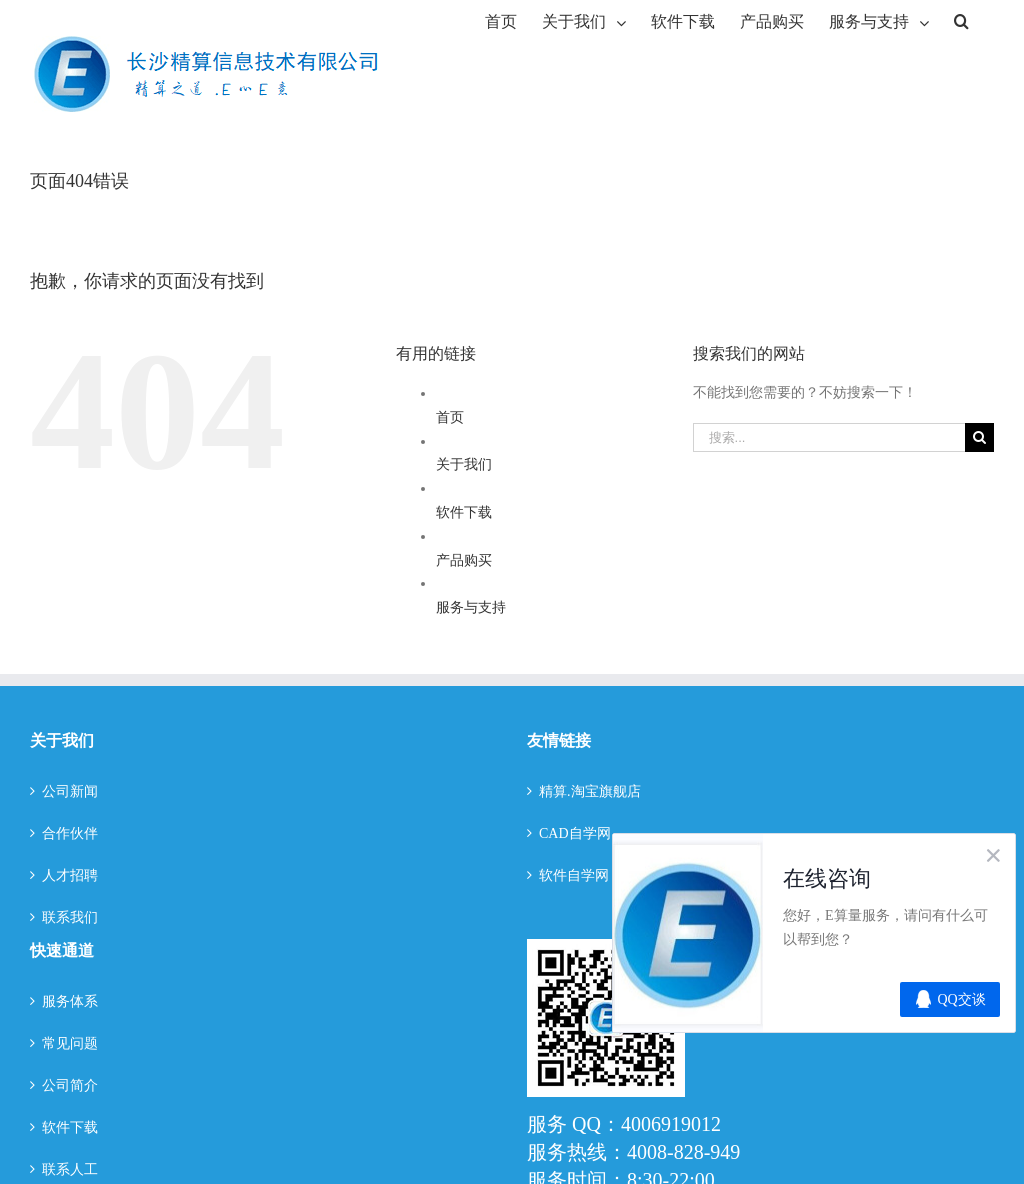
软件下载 (464, 512)
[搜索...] (829, 437)
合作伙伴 (70, 833)
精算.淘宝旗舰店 (590, 791)
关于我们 (464, 464)
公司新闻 (70, 791)
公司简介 (70, 1085)
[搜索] (961, 20)
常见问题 (70, 1043)
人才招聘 (70, 875)
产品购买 (464, 560)
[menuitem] (501, 20)
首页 (450, 417)
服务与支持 (471, 607)
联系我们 (70, 917)
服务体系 (70, 1001)
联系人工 (70, 1169)
